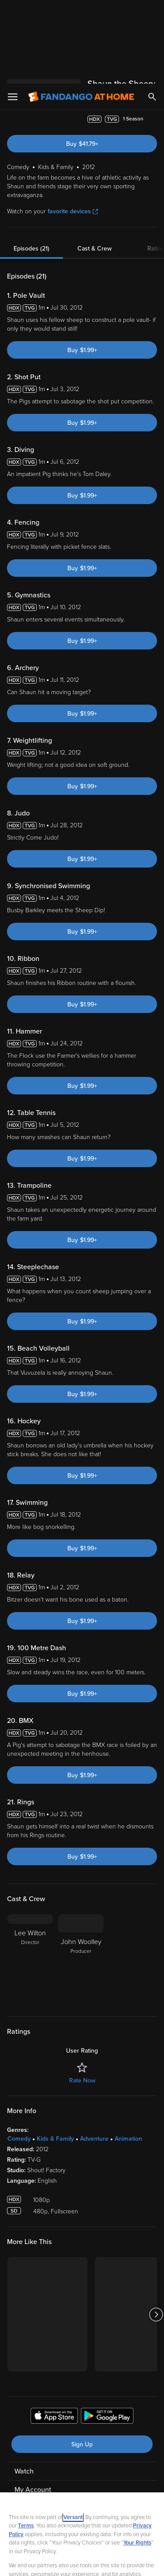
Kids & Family (55, 2068)
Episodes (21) (31, 178)
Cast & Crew (94, 178)
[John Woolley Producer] (81, 1889)
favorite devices (73, 141)
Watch (24, 2400)
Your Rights (137, 2459)
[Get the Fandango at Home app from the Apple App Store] (54, 2346)
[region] (82, 2492)
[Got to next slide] (156, 2243)
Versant (73, 2433)
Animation (128, 2068)
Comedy (19, 2068)
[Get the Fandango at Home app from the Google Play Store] (107, 2346)
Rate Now (82, 2010)
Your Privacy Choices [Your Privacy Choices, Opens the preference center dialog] (82, 2539)
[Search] (152, 13)
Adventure (94, 2068)
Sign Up (82, 2374)
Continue (81, 2561)
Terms (26, 2441)
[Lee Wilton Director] (30, 1889)
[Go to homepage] (81, 13)
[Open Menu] (13, 13)
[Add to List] (152, 48)
